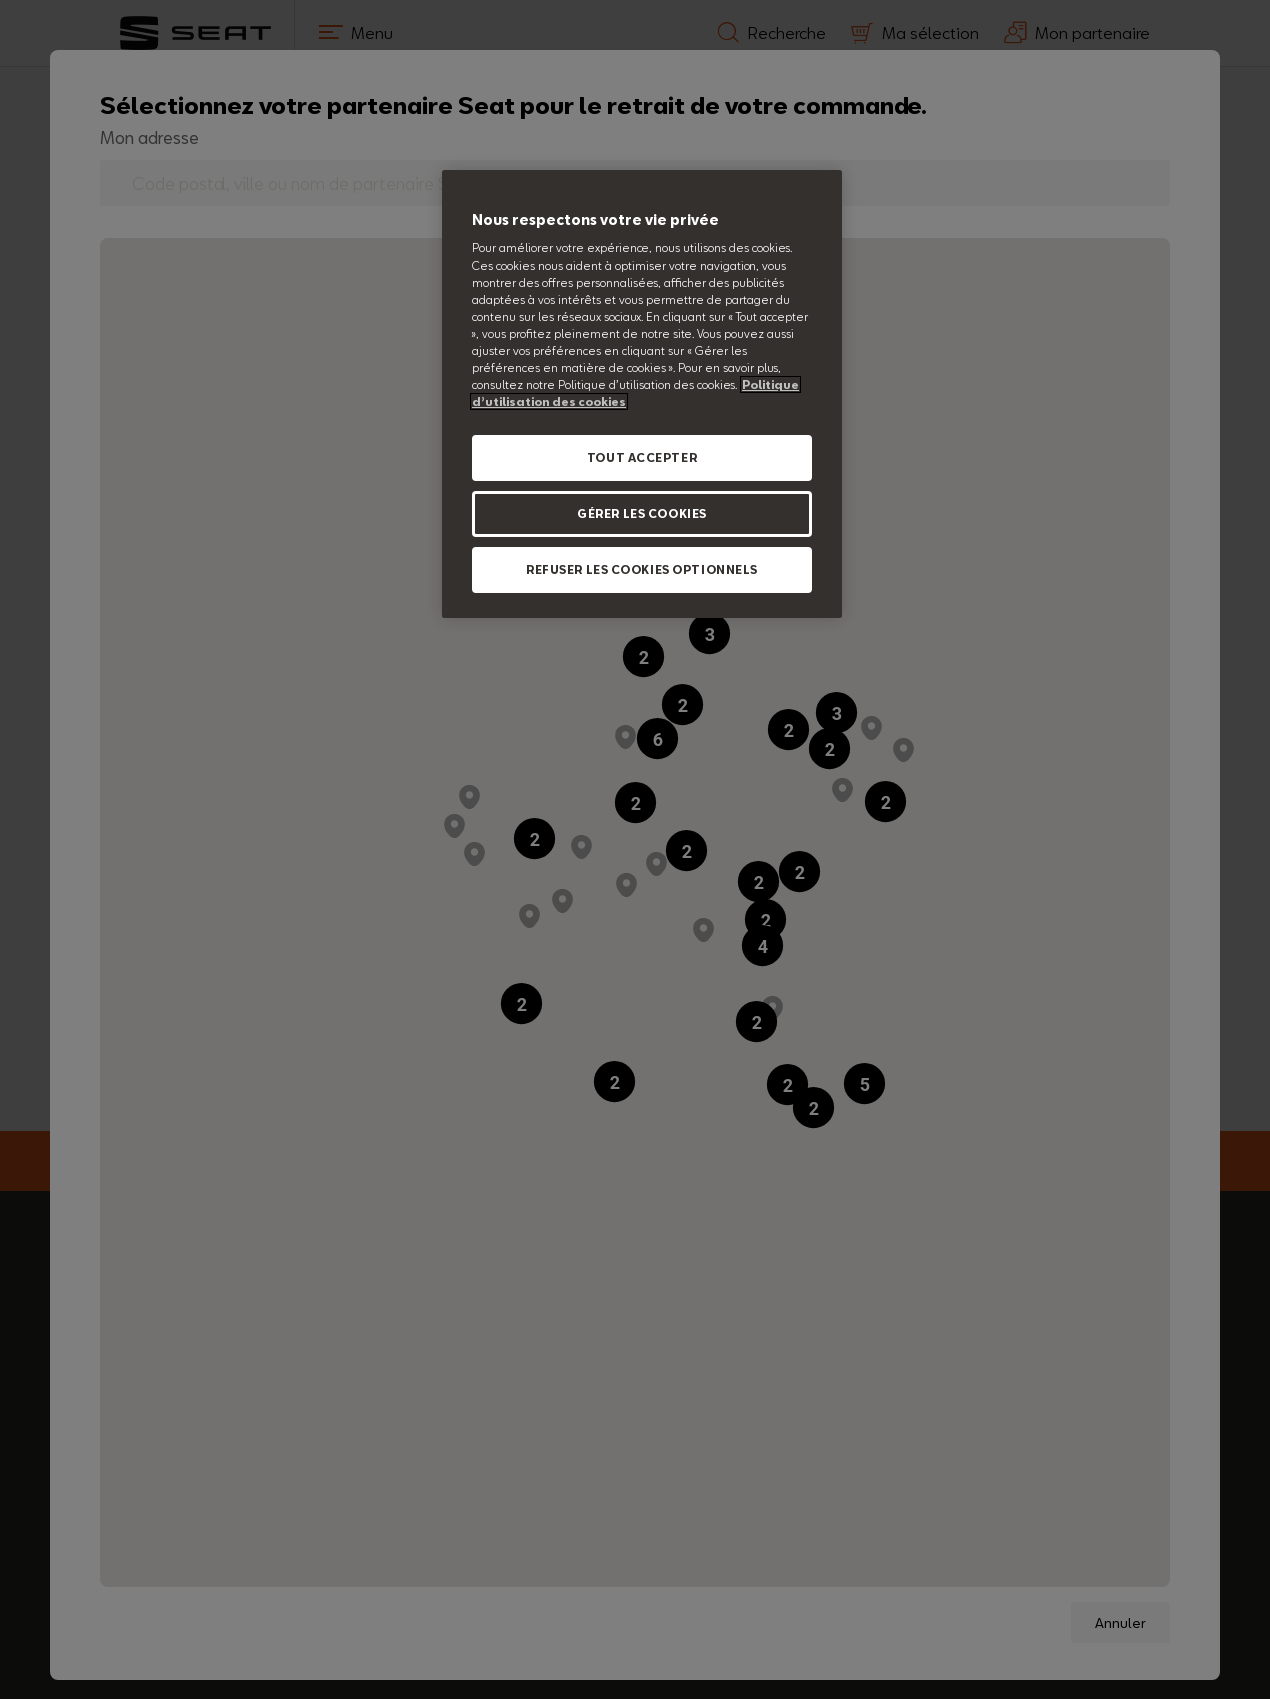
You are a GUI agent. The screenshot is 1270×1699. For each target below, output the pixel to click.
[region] (642, 394)
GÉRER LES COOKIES (642, 513)
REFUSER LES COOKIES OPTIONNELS (642, 569)
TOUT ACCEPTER (642, 457)
